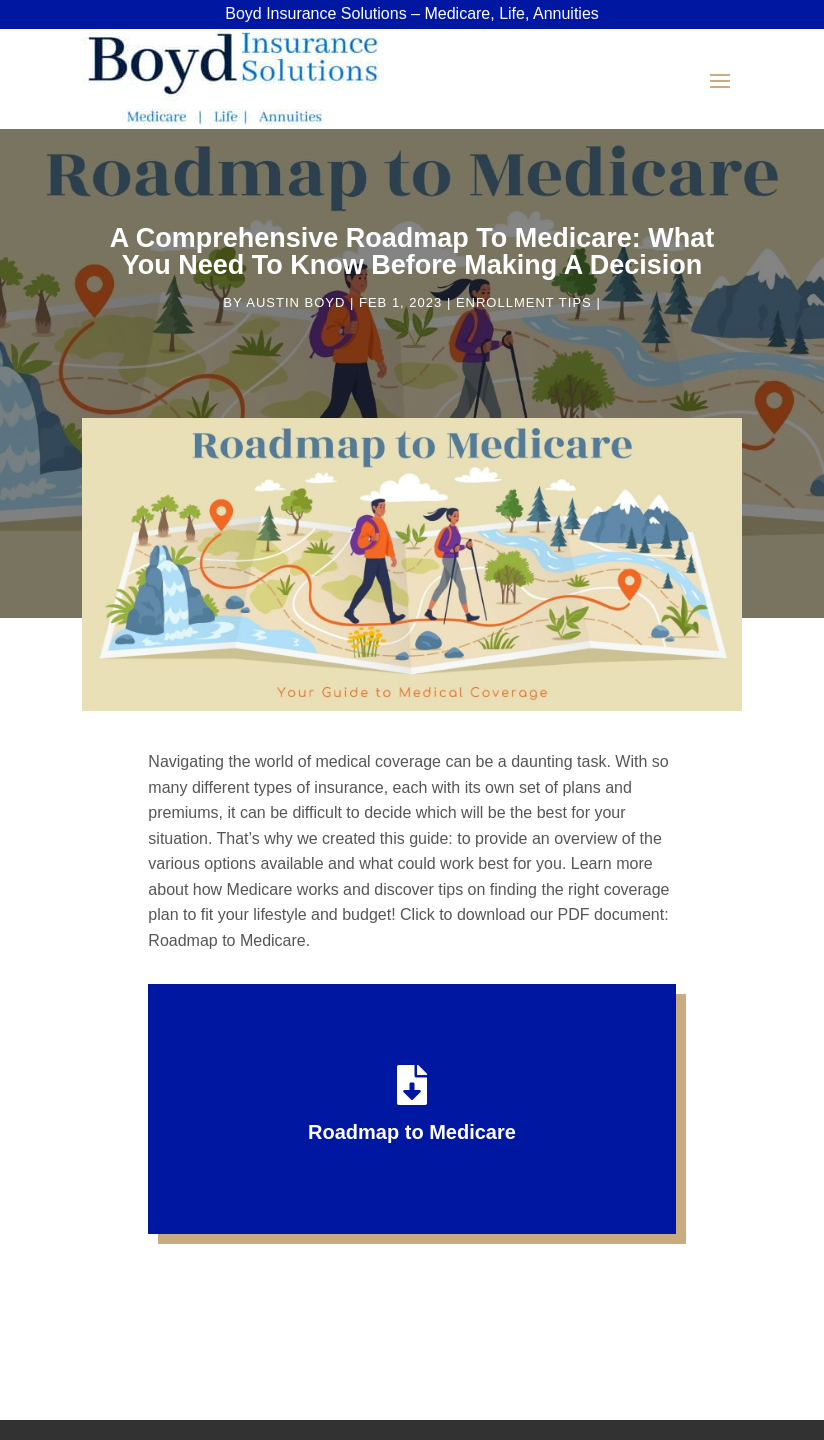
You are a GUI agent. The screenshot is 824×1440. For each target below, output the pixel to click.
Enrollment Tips (524, 302)
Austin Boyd (295, 302)
